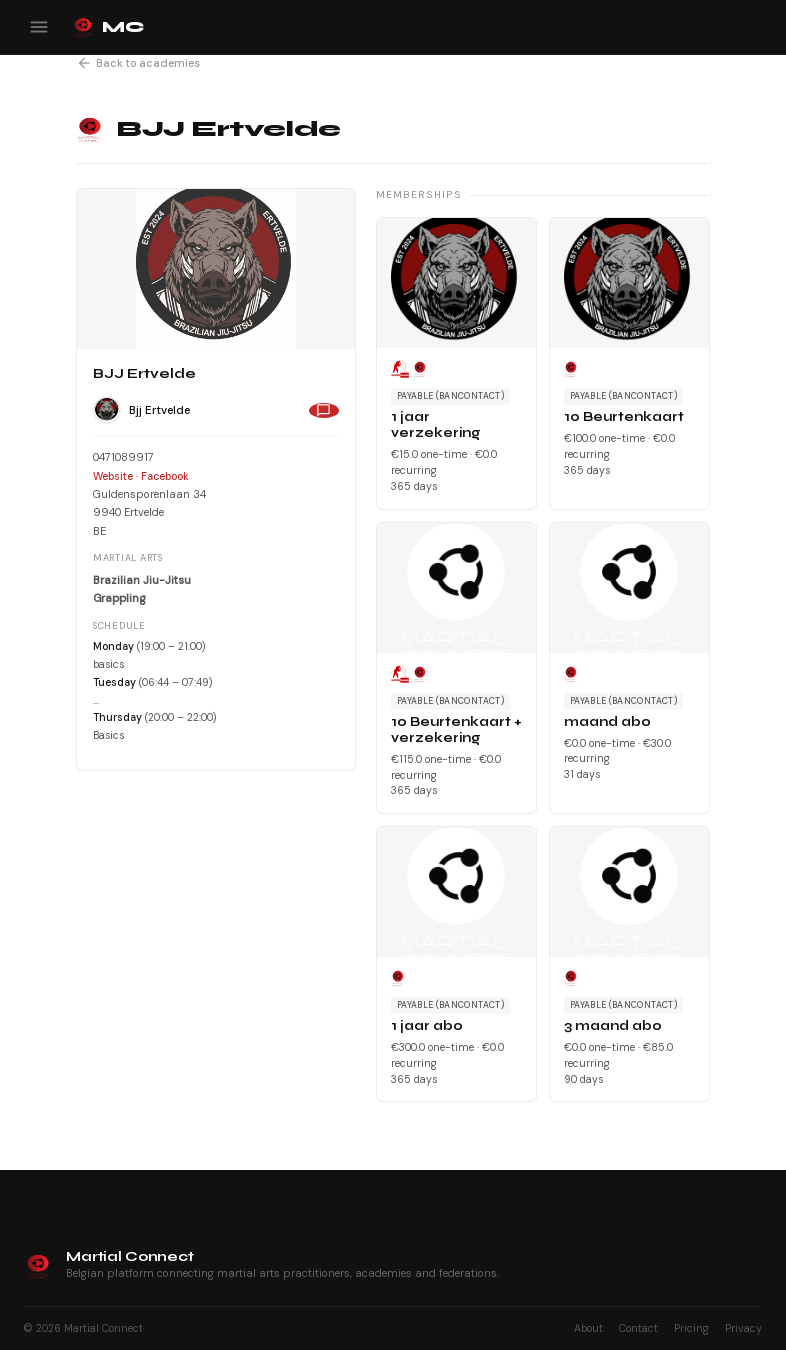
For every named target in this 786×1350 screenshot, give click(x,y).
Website (113, 476)
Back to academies (138, 63)
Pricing (691, 1328)
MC (107, 27)
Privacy (743, 1328)
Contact (638, 1328)
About (588, 1328)
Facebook (165, 476)
